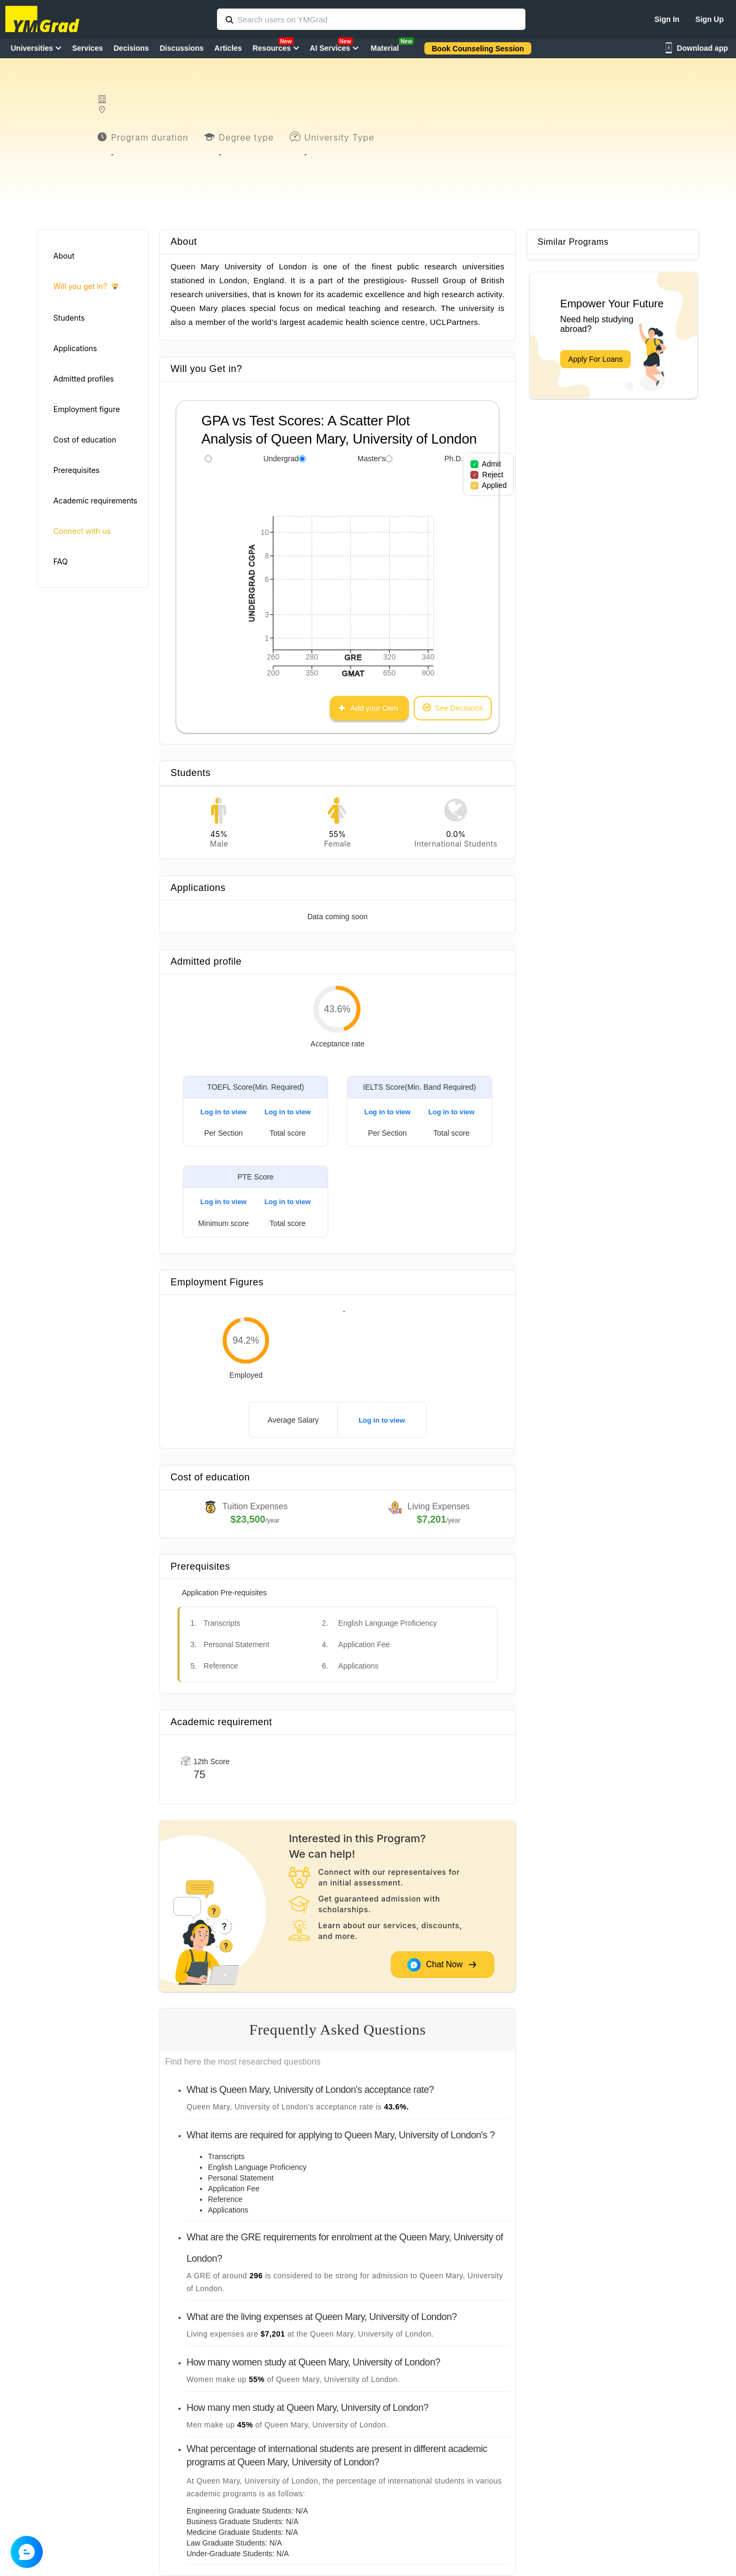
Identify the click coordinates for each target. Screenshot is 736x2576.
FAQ (60, 561)
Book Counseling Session (478, 48)
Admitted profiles (83, 378)
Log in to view (223, 1112)
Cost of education (85, 439)
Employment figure (86, 409)
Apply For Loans (595, 359)
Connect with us (82, 531)
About (63, 255)
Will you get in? (85, 287)
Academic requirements (95, 500)
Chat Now (442, 1965)
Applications (75, 348)
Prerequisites (76, 470)
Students (69, 317)
